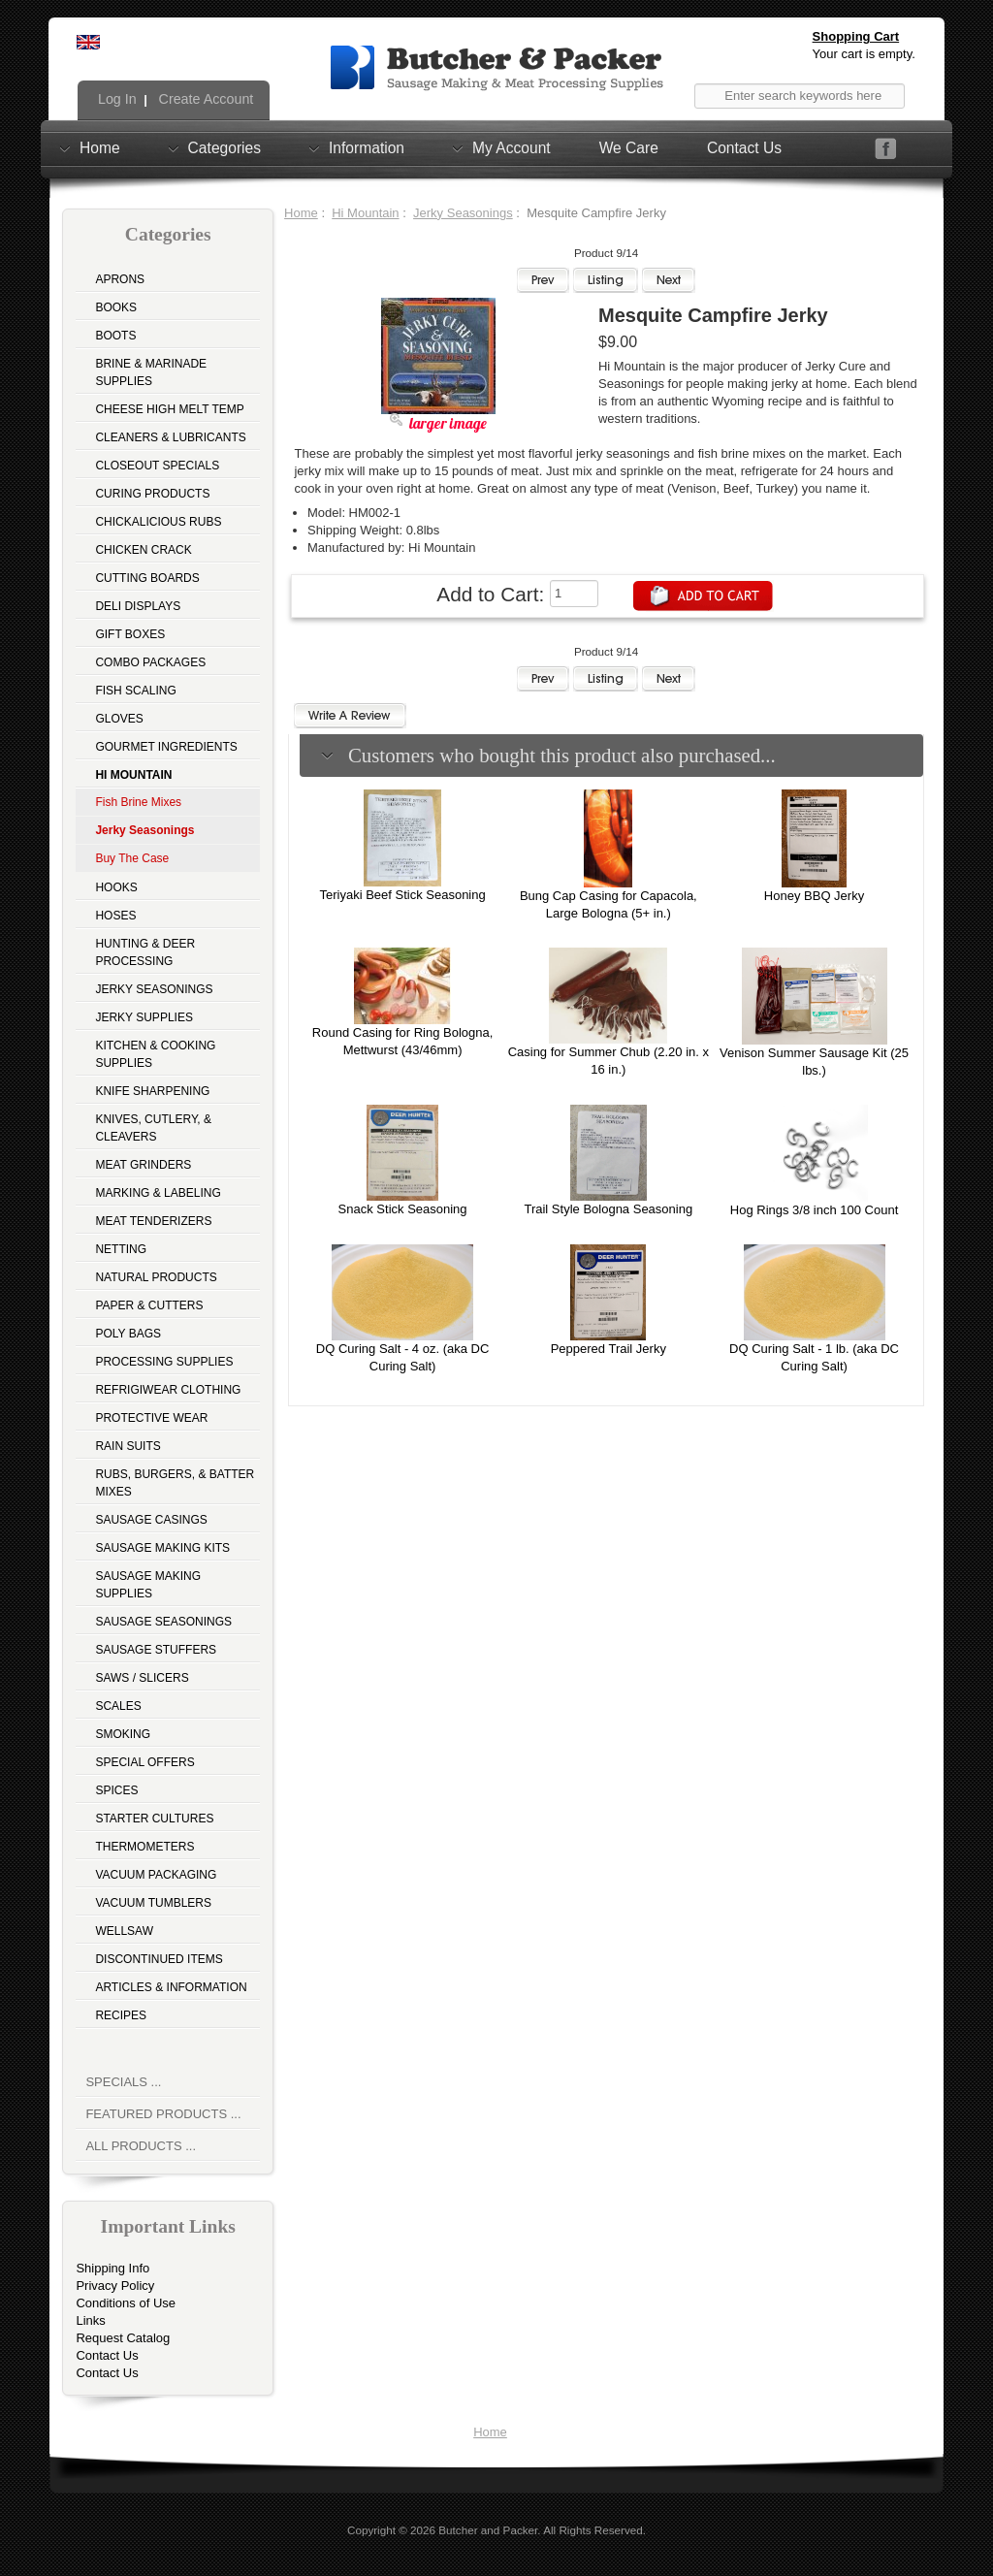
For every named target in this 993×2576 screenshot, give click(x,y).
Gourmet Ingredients (166, 747)
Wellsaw (124, 1931)
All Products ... (140, 2146)
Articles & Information (170, 1987)
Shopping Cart (856, 36)
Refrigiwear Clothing (167, 1390)
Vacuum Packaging (155, 1875)
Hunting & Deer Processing (145, 952)
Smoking (122, 1734)
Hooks (116, 887)
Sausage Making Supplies (148, 1584)
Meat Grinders (143, 1165)
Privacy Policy (115, 2285)
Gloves (119, 718)
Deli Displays (137, 606)
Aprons (119, 279)
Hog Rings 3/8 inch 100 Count (814, 1210)
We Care (628, 148)
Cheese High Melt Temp (169, 409)
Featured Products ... (162, 2114)
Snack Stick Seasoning (402, 1209)
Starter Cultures (154, 1818)
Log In (115, 99)
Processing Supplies (164, 1361)
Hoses (115, 915)
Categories (224, 147)
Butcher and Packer (487, 2530)
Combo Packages (150, 662)
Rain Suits (127, 1446)
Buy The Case (132, 858)
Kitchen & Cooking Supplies (155, 1054)
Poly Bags (128, 1333)
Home (100, 147)
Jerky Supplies (144, 1017)
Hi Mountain (365, 213)
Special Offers (144, 1762)
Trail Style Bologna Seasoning (608, 1209)
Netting (120, 1249)
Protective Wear (151, 1418)
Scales (118, 1706)
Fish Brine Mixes (138, 802)
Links (90, 2320)
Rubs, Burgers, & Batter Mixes (174, 1482)
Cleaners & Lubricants (170, 437)
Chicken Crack (143, 550)
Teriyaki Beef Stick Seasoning (402, 894)
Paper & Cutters (149, 1305)
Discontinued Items (158, 1959)
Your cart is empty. (864, 54)
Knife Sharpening (152, 1091)
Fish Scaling (135, 690)
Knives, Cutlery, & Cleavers (153, 1127)
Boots (115, 335)
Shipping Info (112, 2268)
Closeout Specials (157, 465)
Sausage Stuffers (155, 1650)
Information (366, 147)
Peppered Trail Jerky (608, 1348)
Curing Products (152, 493)
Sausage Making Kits (162, 1548)
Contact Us (744, 148)
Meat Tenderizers (153, 1221)
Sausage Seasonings (163, 1621)
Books (116, 307)
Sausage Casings (151, 1520)
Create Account (204, 99)
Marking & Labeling (157, 1193)
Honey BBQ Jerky (814, 895)
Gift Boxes (130, 634)
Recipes (120, 2015)
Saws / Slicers (141, 1678)
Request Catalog (123, 2338)
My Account (511, 147)
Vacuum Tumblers (153, 1903)
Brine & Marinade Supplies (151, 372)
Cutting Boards (147, 578)
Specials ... (123, 2082)
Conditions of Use (126, 2303)
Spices (116, 1790)
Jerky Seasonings (153, 989)
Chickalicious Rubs (158, 522)
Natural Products (155, 1277)
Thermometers (144, 1846)
